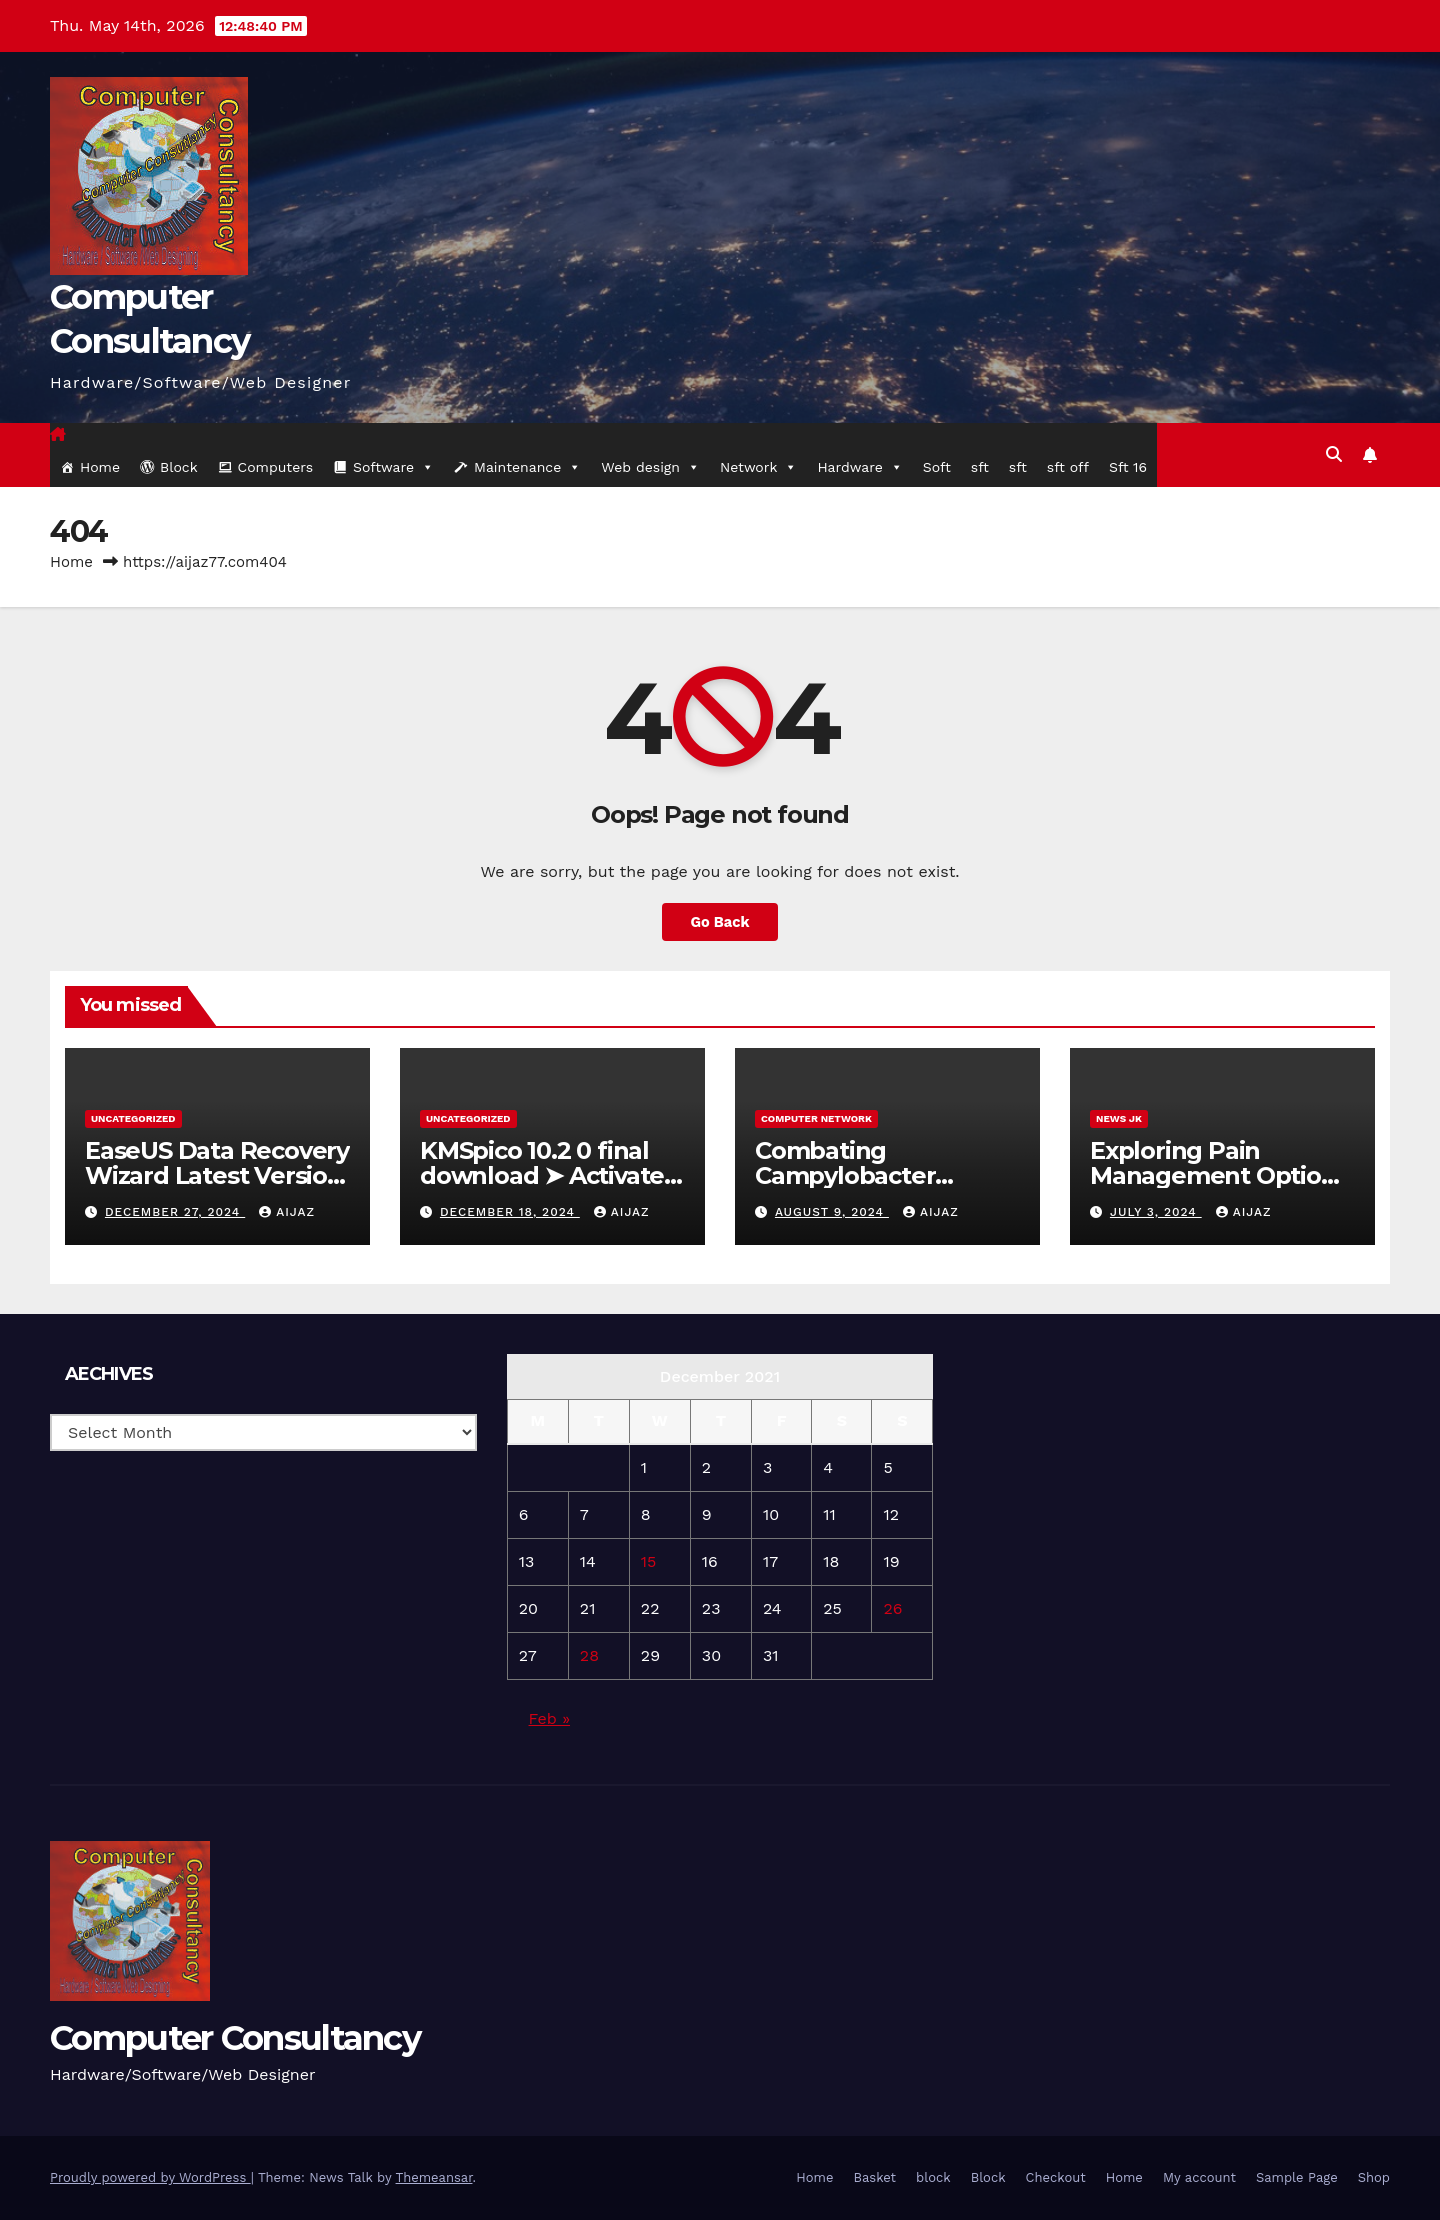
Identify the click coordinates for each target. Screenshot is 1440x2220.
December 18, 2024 (510, 1212)
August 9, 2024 (832, 1212)
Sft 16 (1128, 467)
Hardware (859, 467)
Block (179, 467)
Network (758, 467)
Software (393, 467)
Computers (276, 467)
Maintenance (527, 467)
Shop (1374, 2177)
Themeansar (434, 2177)
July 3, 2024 (1156, 1212)
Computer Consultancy (235, 2038)
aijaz (287, 1212)
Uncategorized (133, 1118)
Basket (874, 2177)
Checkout (1056, 2177)
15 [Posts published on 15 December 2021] (649, 1561)
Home (100, 467)
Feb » (550, 1718)
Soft (937, 467)
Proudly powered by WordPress (150, 2177)
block (933, 2177)
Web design (650, 467)
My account (1199, 2177)
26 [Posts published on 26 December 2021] (892, 1608)
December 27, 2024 (175, 1212)
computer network (816, 1118)
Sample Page (1297, 2177)
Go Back (720, 921)
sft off (1068, 467)
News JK (1119, 1118)
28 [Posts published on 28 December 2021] (589, 1655)
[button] (1334, 454)
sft (980, 467)
